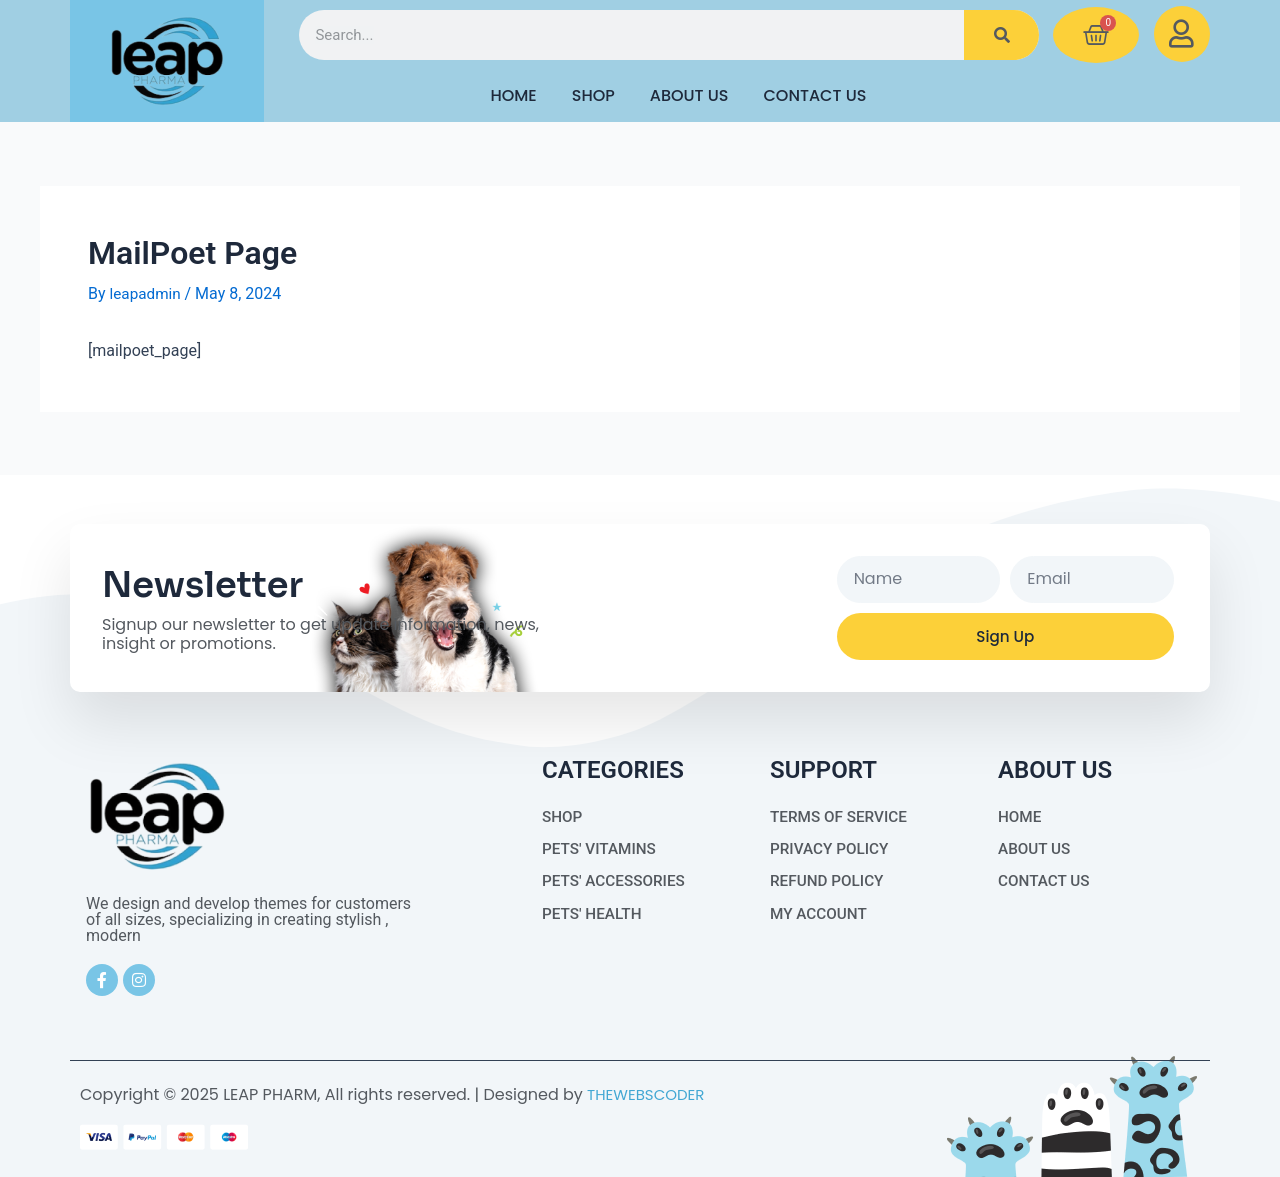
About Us (689, 95)
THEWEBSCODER (649, 1094)
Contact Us (815, 95)
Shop (593, 95)
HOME (513, 95)
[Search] (1001, 35)
